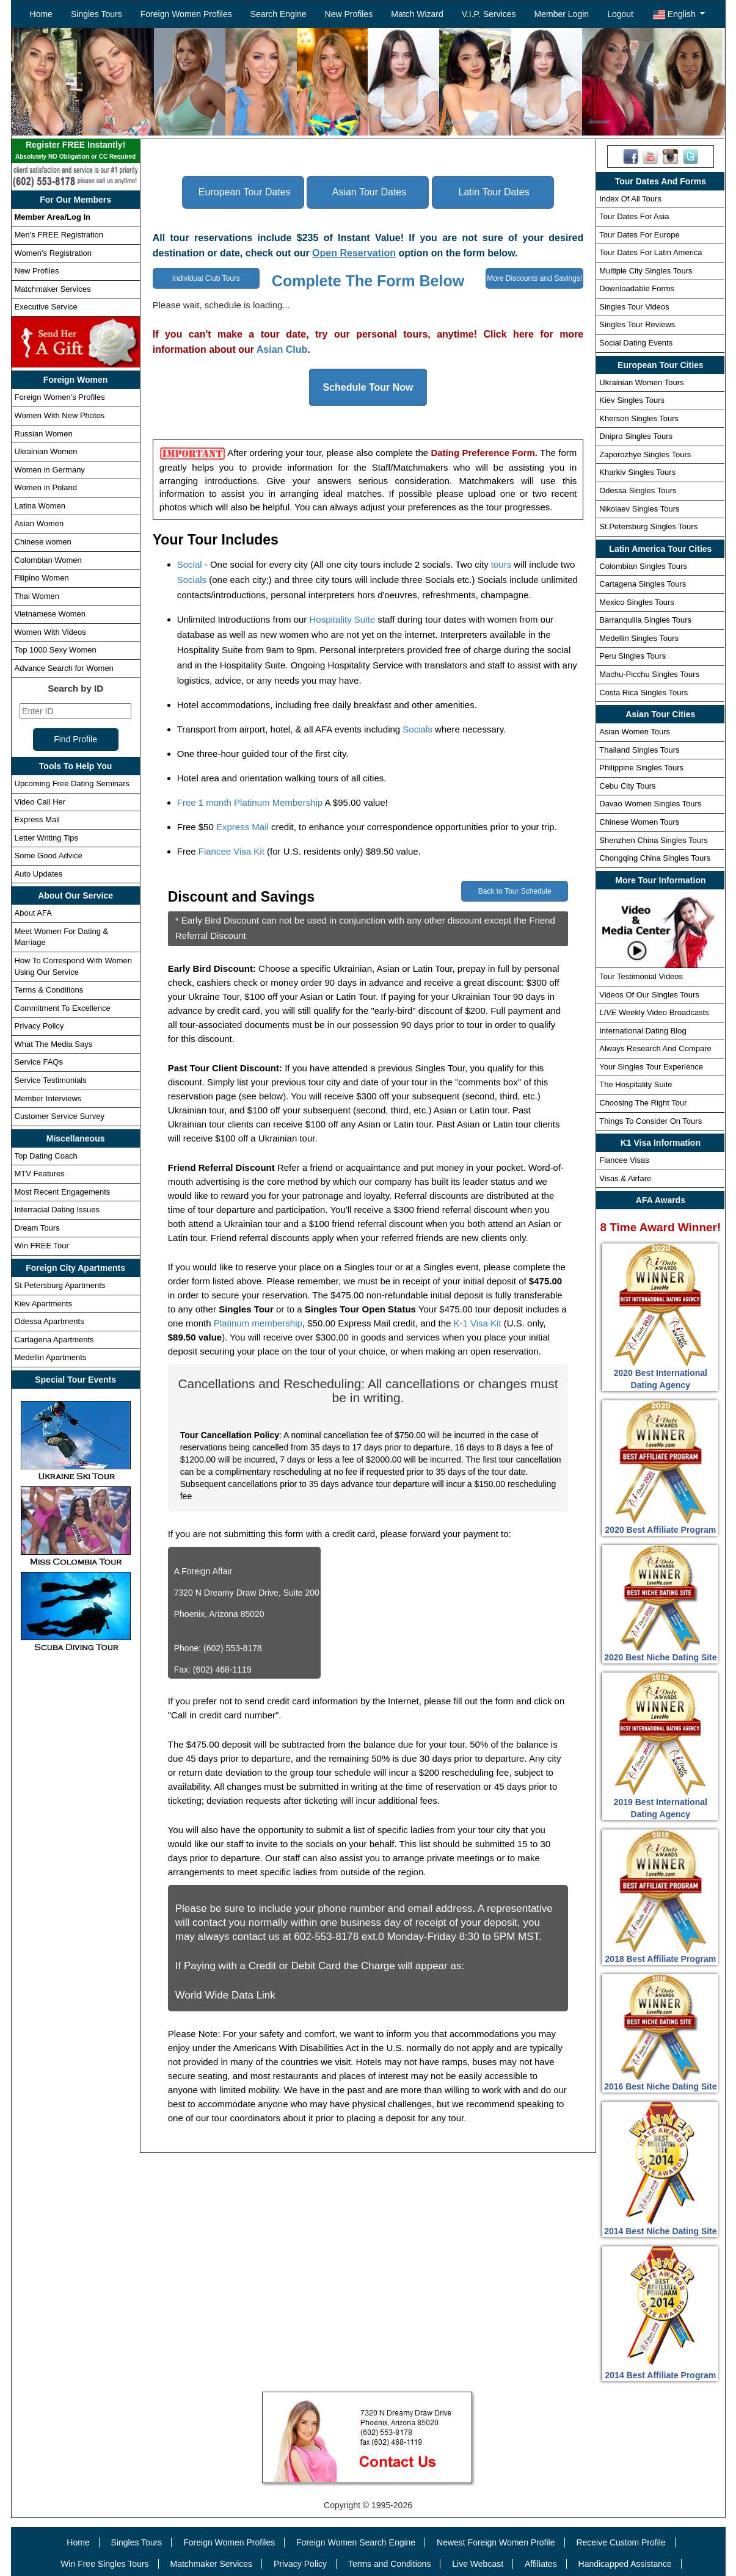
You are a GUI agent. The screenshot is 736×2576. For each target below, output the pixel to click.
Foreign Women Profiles (186, 14)
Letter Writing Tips (47, 837)
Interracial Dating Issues (57, 1209)
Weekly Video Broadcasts (654, 1012)
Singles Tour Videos (634, 306)
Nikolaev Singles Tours (639, 508)
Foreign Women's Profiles (60, 397)
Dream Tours (37, 1227)
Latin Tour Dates (494, 192)
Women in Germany (50, 469)
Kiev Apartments (44, 1303)
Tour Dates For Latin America (650, 252)
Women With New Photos (60, 415)
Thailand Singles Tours (639, 749)
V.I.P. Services (489, 14)
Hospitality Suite (343, 619)
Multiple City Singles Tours (645, 270)
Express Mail (37, 819)
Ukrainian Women (46, 451)
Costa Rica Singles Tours (643, 692)
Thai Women (37, 596)
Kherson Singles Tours (639, 418)
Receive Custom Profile (620, 2542)
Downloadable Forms (636, 288)
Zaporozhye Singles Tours (645, 454)
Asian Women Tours (634, 731)
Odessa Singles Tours (637, 490)
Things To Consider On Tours (650, 1121)
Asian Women (39, 523)
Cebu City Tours (627, 786)
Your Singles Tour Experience (651, 1066)
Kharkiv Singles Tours (637, 472)
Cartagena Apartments (54, 1339)
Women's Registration (53, 253)
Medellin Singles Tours (639, 638)
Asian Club (282, 349)
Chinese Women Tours (639, 822)
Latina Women (40, 505)
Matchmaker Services (53, 289)
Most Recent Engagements (63, 1191)
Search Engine (278, 14)
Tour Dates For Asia (634, 216)
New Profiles (349, 14)
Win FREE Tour (42, 1245)
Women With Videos (50, 632)
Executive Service (46, 306)
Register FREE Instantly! (76, 151)
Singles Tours (96, 14)
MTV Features (40, 1173)
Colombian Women (48, 560)
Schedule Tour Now (367, 387)
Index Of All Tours (630, 198)
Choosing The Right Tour (643, 1102)
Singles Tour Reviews (637, 324)
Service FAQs (39, 1061)
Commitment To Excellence (63, 1008)
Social (189, 564)
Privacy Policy (39, 1025)
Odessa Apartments (49, 1321)
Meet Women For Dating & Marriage (62, 937)
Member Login (561, 14)
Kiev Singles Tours (632, 400)
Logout (620, 14)
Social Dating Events (635, 342)
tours (501, 564)
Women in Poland (46, 487)
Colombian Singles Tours (643, 566)
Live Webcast (477, 2564)
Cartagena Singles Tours (642, 583)
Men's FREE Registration (59, 234)
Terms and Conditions (389, 2564)
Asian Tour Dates (369, 192)
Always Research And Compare (655, 1048)
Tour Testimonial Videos (641, 976)
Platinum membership (258, 1323)
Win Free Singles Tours (104, 2564)
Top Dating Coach (46, 1155)
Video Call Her (40, 801)
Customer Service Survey (59, 1116)
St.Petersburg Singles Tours (648, 526)
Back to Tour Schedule (515, 891)
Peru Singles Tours (632, 655)
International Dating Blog (642, 1030)
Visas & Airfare (625, 1178)
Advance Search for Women (64, 668)
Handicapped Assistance (625, 2564)
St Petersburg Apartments (60, 1285)
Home (41, 14)
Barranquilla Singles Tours (645, 619)
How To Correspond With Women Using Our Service (73, 966)
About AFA (33, 912)
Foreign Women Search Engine (355, 2542)
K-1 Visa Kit (477, 1323)
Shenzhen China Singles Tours (653, 840)
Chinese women (43, 541)
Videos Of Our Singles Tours (649, 994)
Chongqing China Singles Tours (654, 858)
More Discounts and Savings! (534, 278)
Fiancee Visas (624, 1160)
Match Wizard (417, 14)
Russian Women (44, 433)
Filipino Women (42, 577)
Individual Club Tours (206, 278)
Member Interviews (48, 1098)
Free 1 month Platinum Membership (249, 802)
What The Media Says (54, 1044)
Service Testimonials (51, 1080)
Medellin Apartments (51, 1357)
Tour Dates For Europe (639, 234)
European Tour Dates (245, 192)
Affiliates (541, 2564)
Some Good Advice (48, 855)
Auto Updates (39, 873)
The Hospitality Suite (635, 1084)
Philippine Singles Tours (641, 767)
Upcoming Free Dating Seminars (72, 783)
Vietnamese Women (50, 613)
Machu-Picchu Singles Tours (649, 674)
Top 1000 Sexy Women (56, 649)
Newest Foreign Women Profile (496, 2542)
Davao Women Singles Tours (650, 803)
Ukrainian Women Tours (641, 382)
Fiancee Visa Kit (231, 851)
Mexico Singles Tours (636, 602)
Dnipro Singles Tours (635, 436)
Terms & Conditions (49, 989)
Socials (191, 579)
